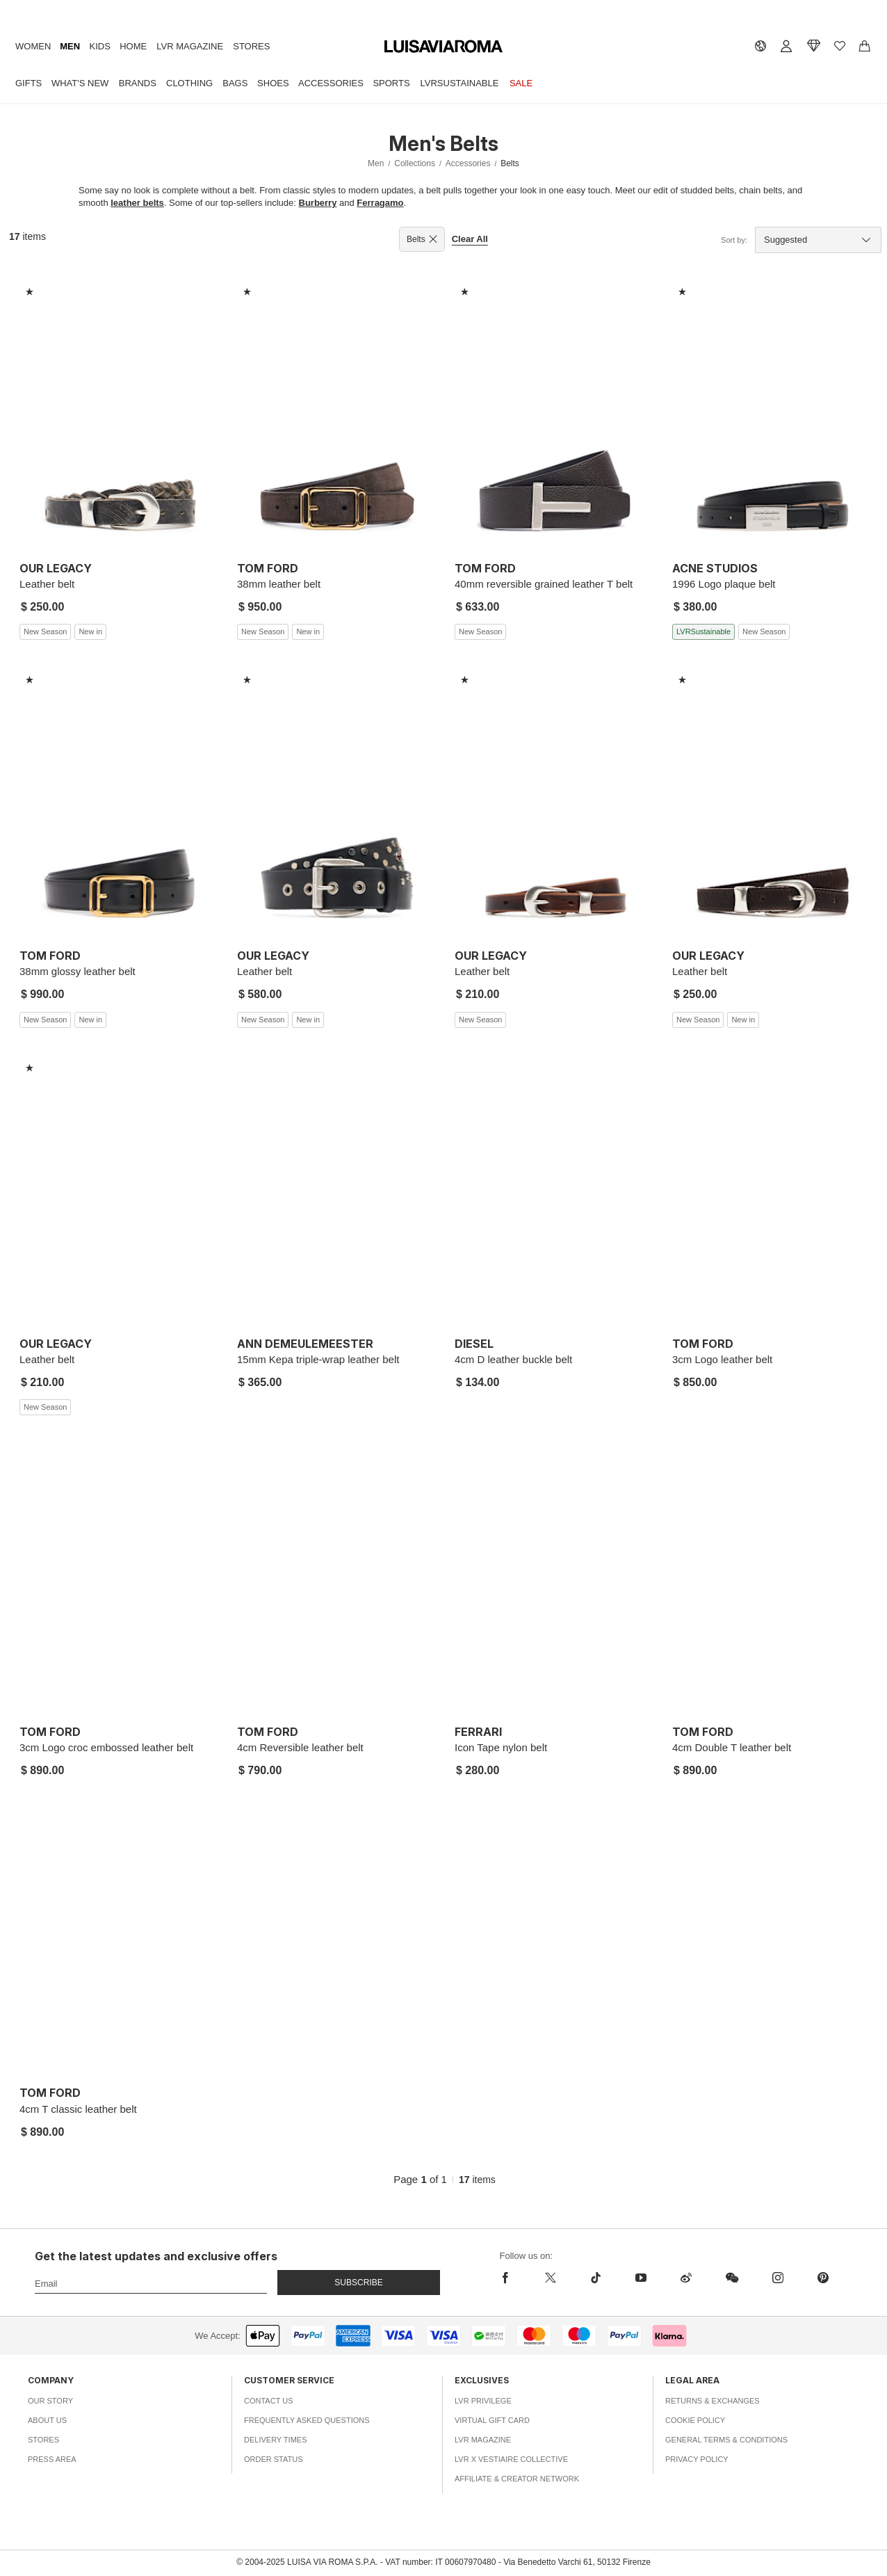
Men (70, 46)
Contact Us (268, 2401)
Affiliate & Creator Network (517, 2478)
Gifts (28, 83)
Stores (251, 46)
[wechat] (731, 2277)
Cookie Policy (695, 2420)
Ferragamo (380, 203)
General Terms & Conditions (726, 2440)
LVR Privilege (483, 2401)
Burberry (318, 203)
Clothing (189, 83)
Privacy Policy (697, 2459)
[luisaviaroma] (443, 47)
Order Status (273, 2459)
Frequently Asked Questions (307, 2420)
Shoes (273, 83)
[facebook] (514, 2277)
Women (33, 46)
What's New (79, 83)
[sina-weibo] (685, 2277)
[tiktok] (595, 2277)
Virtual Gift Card (492, 2420)
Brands (137, 83)
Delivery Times (275, 2440)
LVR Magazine (189, 46)
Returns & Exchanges (712, 2401)
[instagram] (777, 2277)
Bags (234, 83)
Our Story (50, 2401)
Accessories (331, 83)
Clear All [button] (470, 239)
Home (133, 46)
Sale (521, 83)
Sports (391, 83)
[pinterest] (822, 2277)
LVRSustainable (460, 83)
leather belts (137, 203)
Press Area (52, 2459)
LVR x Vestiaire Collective (511, 2459)
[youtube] (640, 2277)
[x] (550, 2277)
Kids (100, 46)
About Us (47, 2420)
